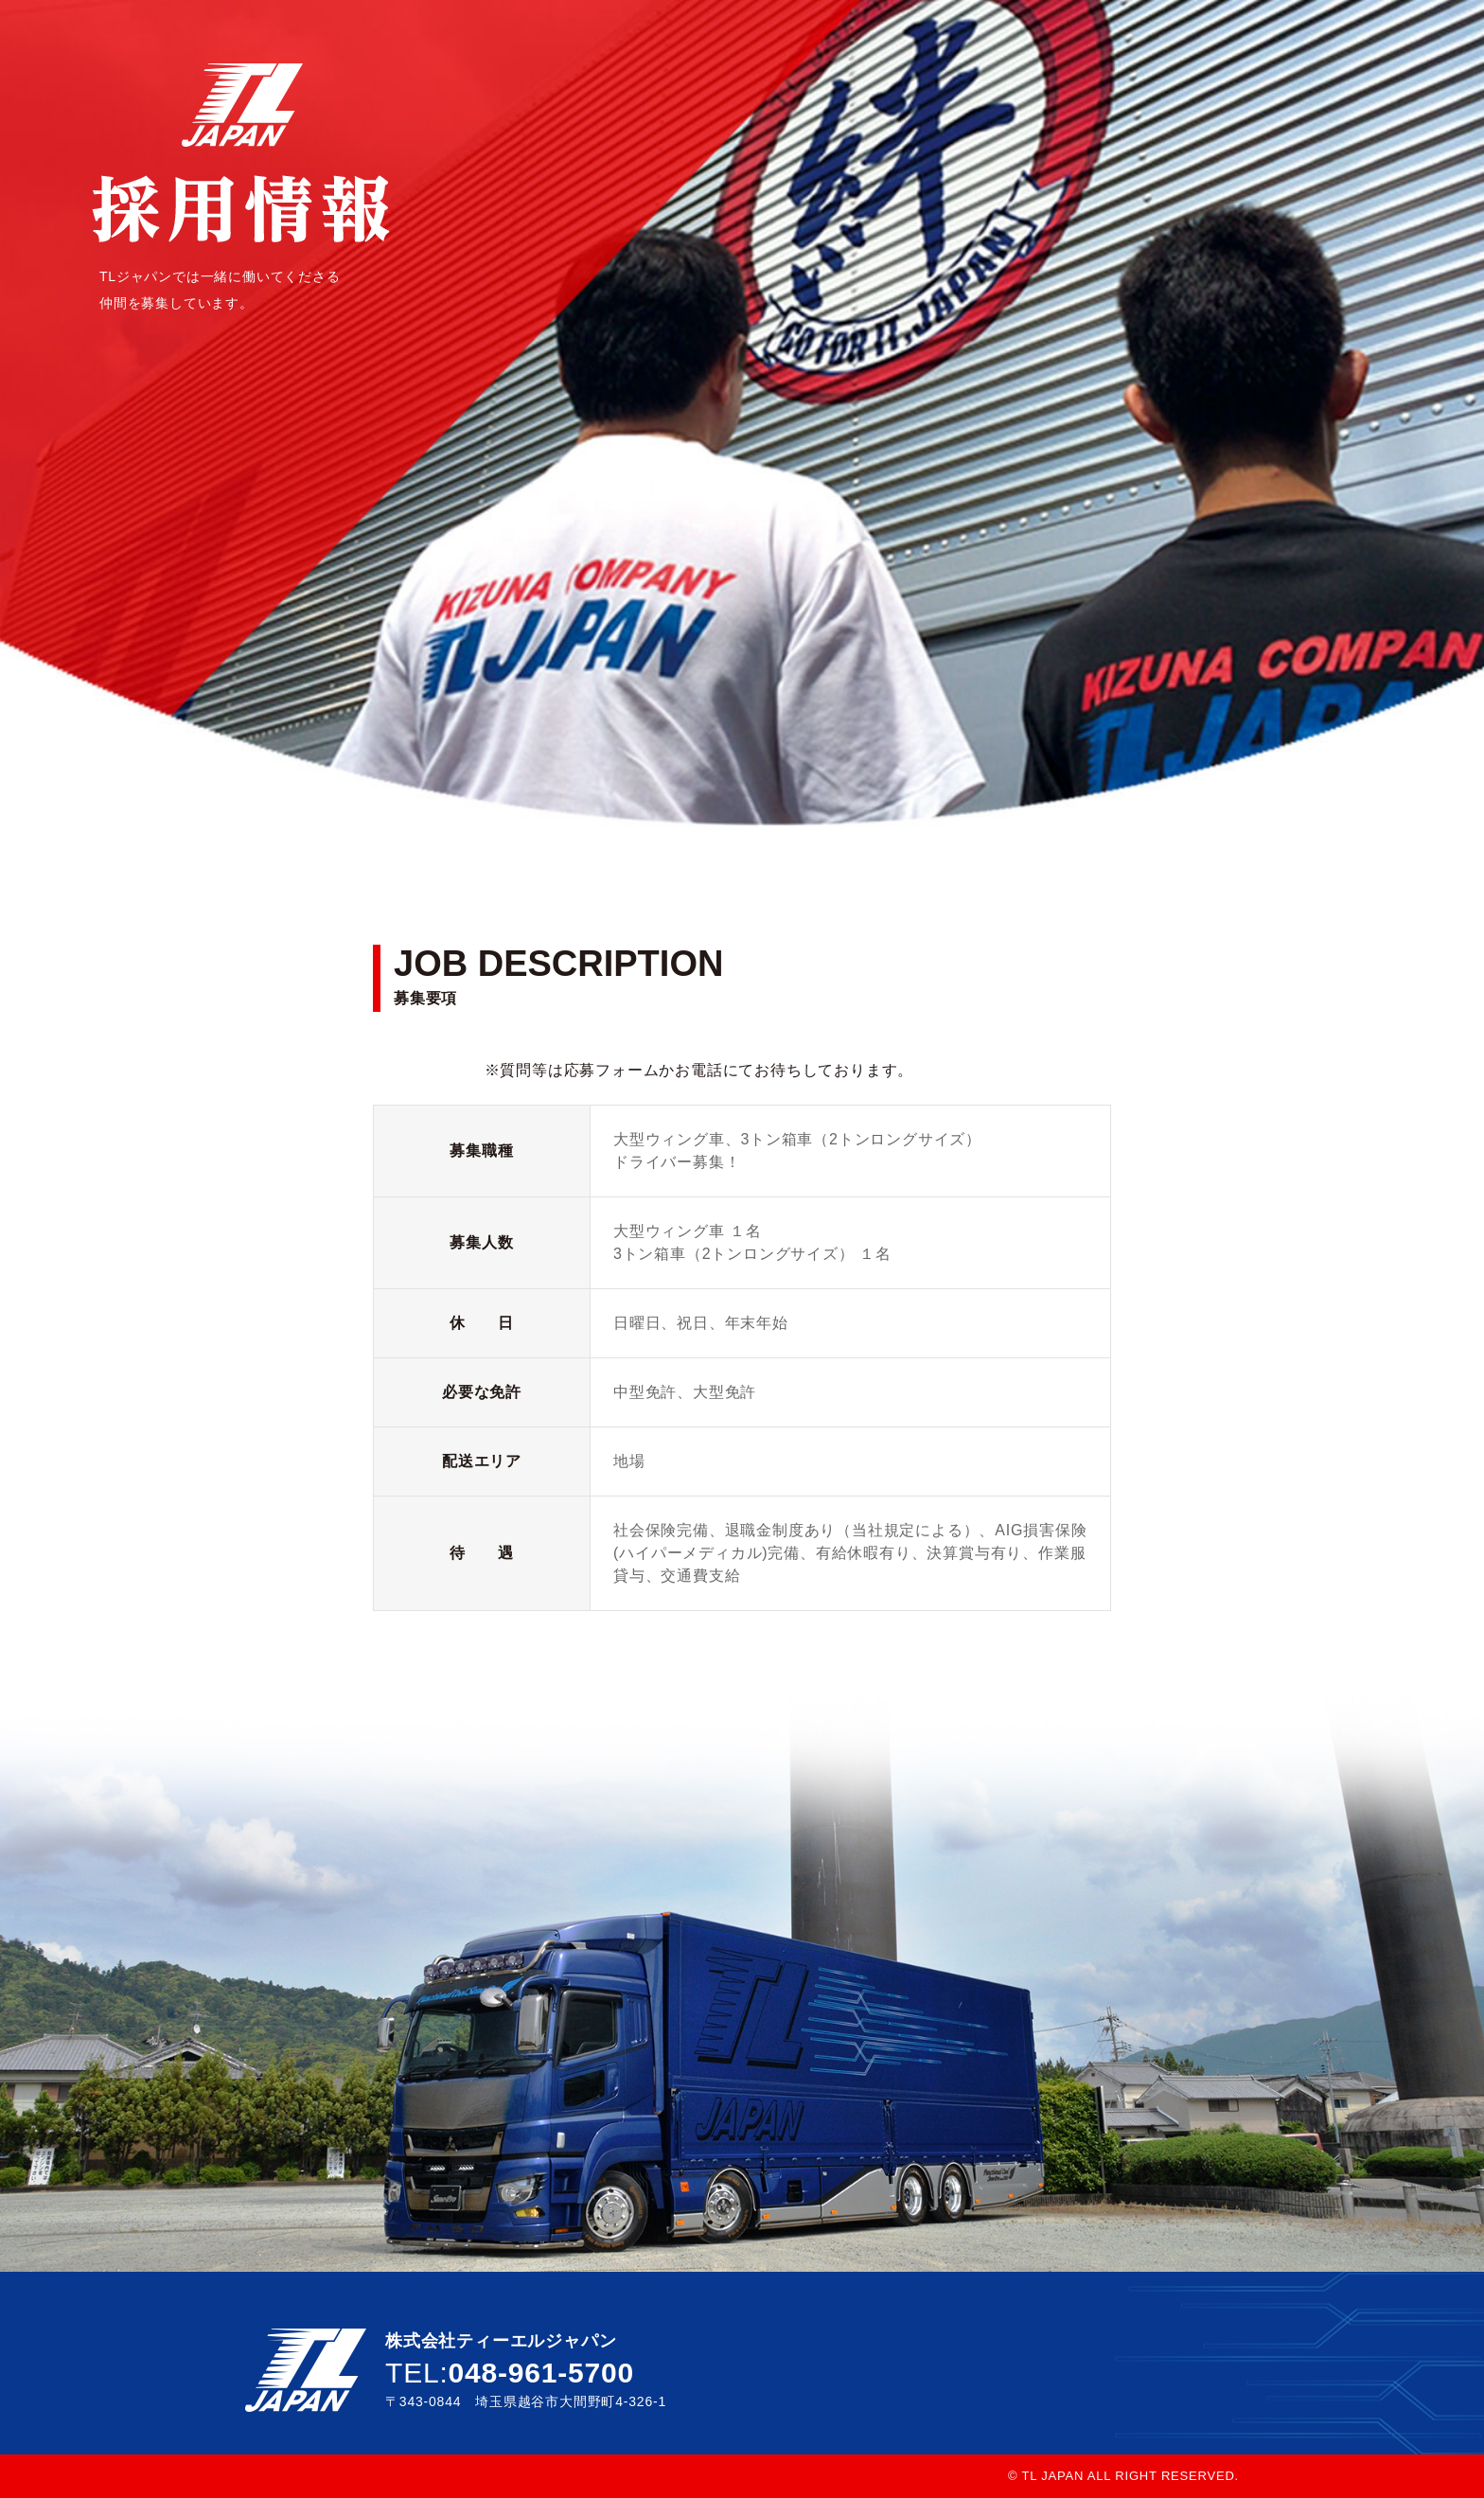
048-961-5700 (541, 2372)
